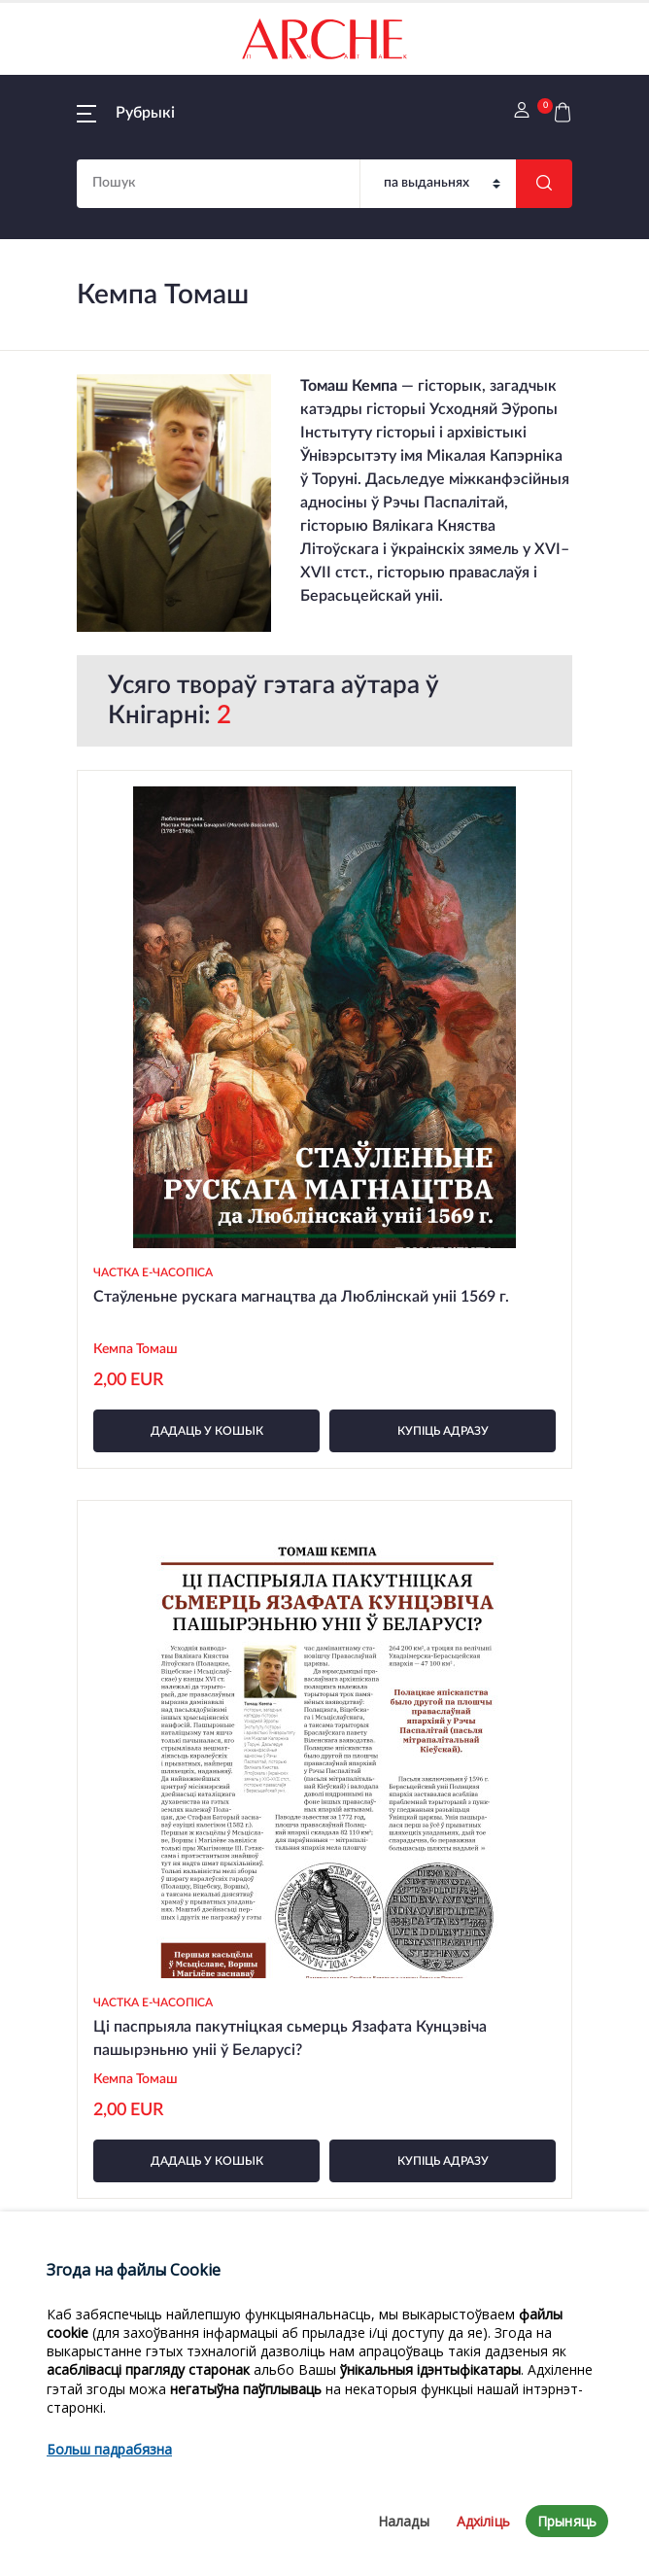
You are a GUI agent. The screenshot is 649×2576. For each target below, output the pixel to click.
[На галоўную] (324, 38)
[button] (126, 112)
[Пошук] (438, 183)
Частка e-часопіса (153, 1272)
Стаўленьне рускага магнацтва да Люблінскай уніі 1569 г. (301, 1297)
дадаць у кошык (207, 1431)
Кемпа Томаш (135, 1349)
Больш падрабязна (109, 2524)
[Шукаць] (544, 183)
